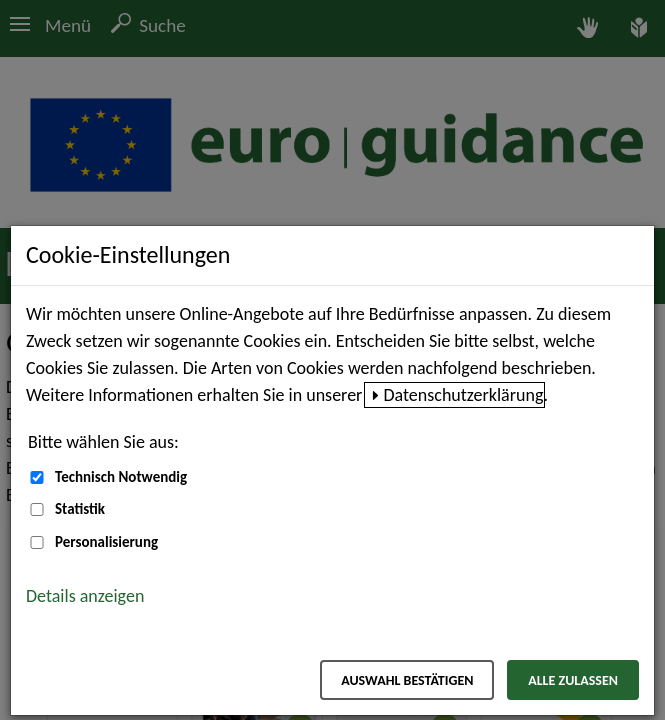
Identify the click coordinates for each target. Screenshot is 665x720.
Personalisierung (106, 542)
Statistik (80, 509)
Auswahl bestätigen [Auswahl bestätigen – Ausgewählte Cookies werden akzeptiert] (407, 680)
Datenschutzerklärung (463, 395)
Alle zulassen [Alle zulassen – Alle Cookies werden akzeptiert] (573, 680)
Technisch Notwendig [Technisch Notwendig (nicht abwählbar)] (121, 477)
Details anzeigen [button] (85, 596)
